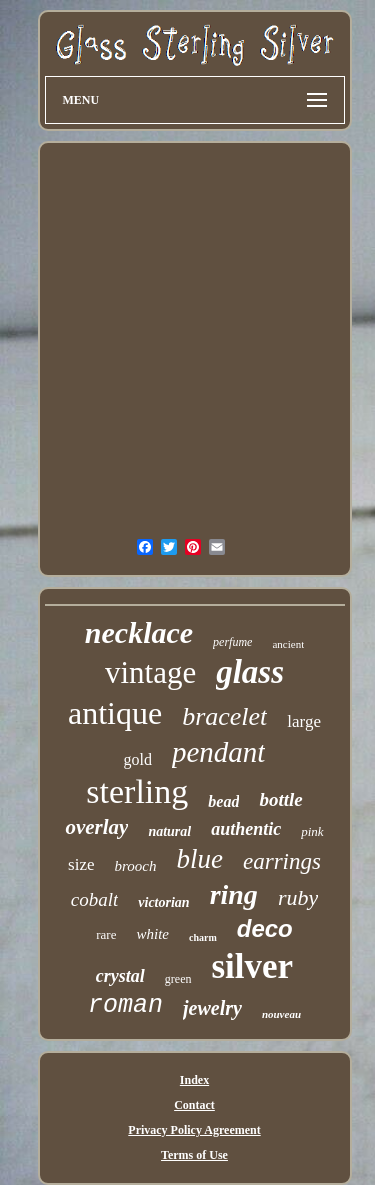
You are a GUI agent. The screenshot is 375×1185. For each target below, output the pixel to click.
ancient (288, 644)
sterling (137, 791)
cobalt (95, 899)
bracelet (224, 716)
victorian (163, 902)
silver (253, 966)
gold (138, 759)
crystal (120, 976)
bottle (280, 799)
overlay (96, 827)
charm (203, 937)
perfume (232, 642)
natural (169, 831)
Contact (194, 1105)
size (81, 864)
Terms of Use (194, 1155)
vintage (150, 672)
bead (223, 801)
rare (106, 934)
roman (125, 1005)
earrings (282, 861)
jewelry (212, 1008)
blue (199, 859)
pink (312, 831)
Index (194, 1080)
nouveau (281, 1014)
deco (265, 928)
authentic (246, 829)
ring (234, 894)
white (152, 934)
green (178, 979)
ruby (298, 897)
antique (115, 713)
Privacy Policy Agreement (194, 1130)
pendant (218, 752)
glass (250, 672)
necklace (139, 632)
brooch (136, 866)
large (304, 721)
